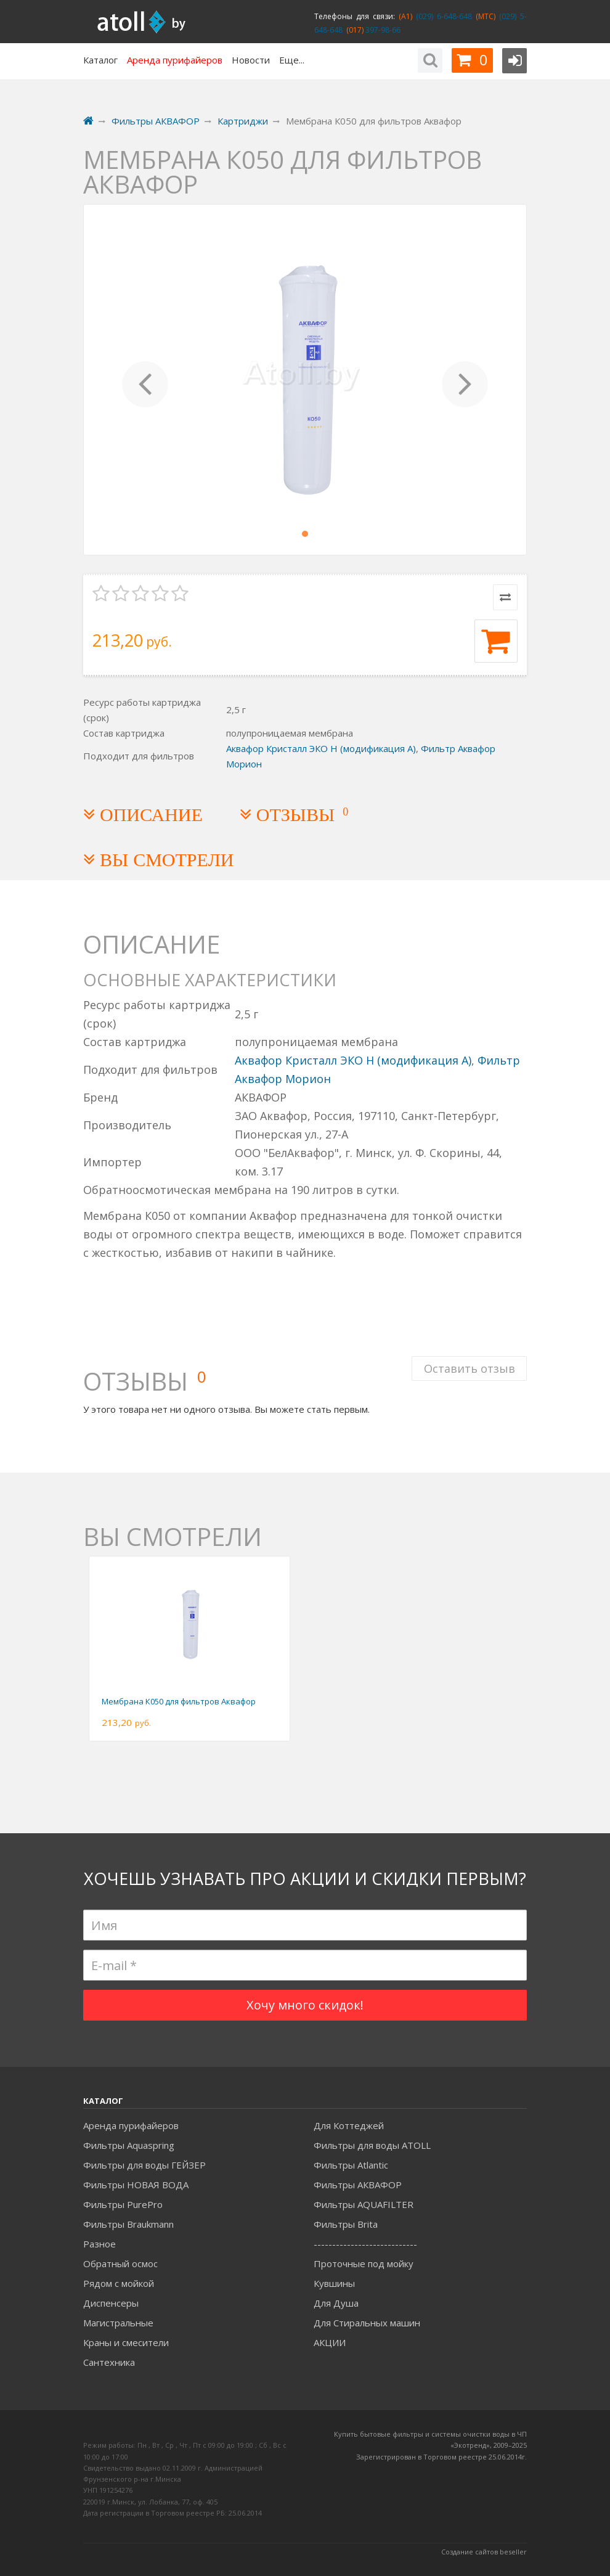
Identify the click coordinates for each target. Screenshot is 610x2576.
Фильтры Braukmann (128, 2224)
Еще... (291, 60)
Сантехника (109, 2362)
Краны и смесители (126, 2342)
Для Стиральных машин (367, 2322)
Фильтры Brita (346, 2224)
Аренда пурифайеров (131, 2125)
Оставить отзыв (468, 1367)
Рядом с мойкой (118, 2283)
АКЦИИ (330, 2342)
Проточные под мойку (363, 2263)
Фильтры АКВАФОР (358, 2184)
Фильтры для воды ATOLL (372, 2145)
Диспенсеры (111, 2303)
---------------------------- (365, 2244)
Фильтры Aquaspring (128, 2145)
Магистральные (118, 2322)
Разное (99, 2244)
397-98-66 (382, 30)
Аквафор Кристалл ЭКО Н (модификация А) (321, 748)
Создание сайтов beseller (484, 2551)
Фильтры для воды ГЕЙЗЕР (144, 2165)
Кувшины (334, 2283)
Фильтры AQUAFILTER (363, 2204)
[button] (145, 379)
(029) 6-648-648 (442, 16)
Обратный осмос (120, 2263)
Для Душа (336, 2303)
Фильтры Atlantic (351, 2165)
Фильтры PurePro (123, 2204)
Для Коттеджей (349, 2125)
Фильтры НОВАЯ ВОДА (136, 2184)
